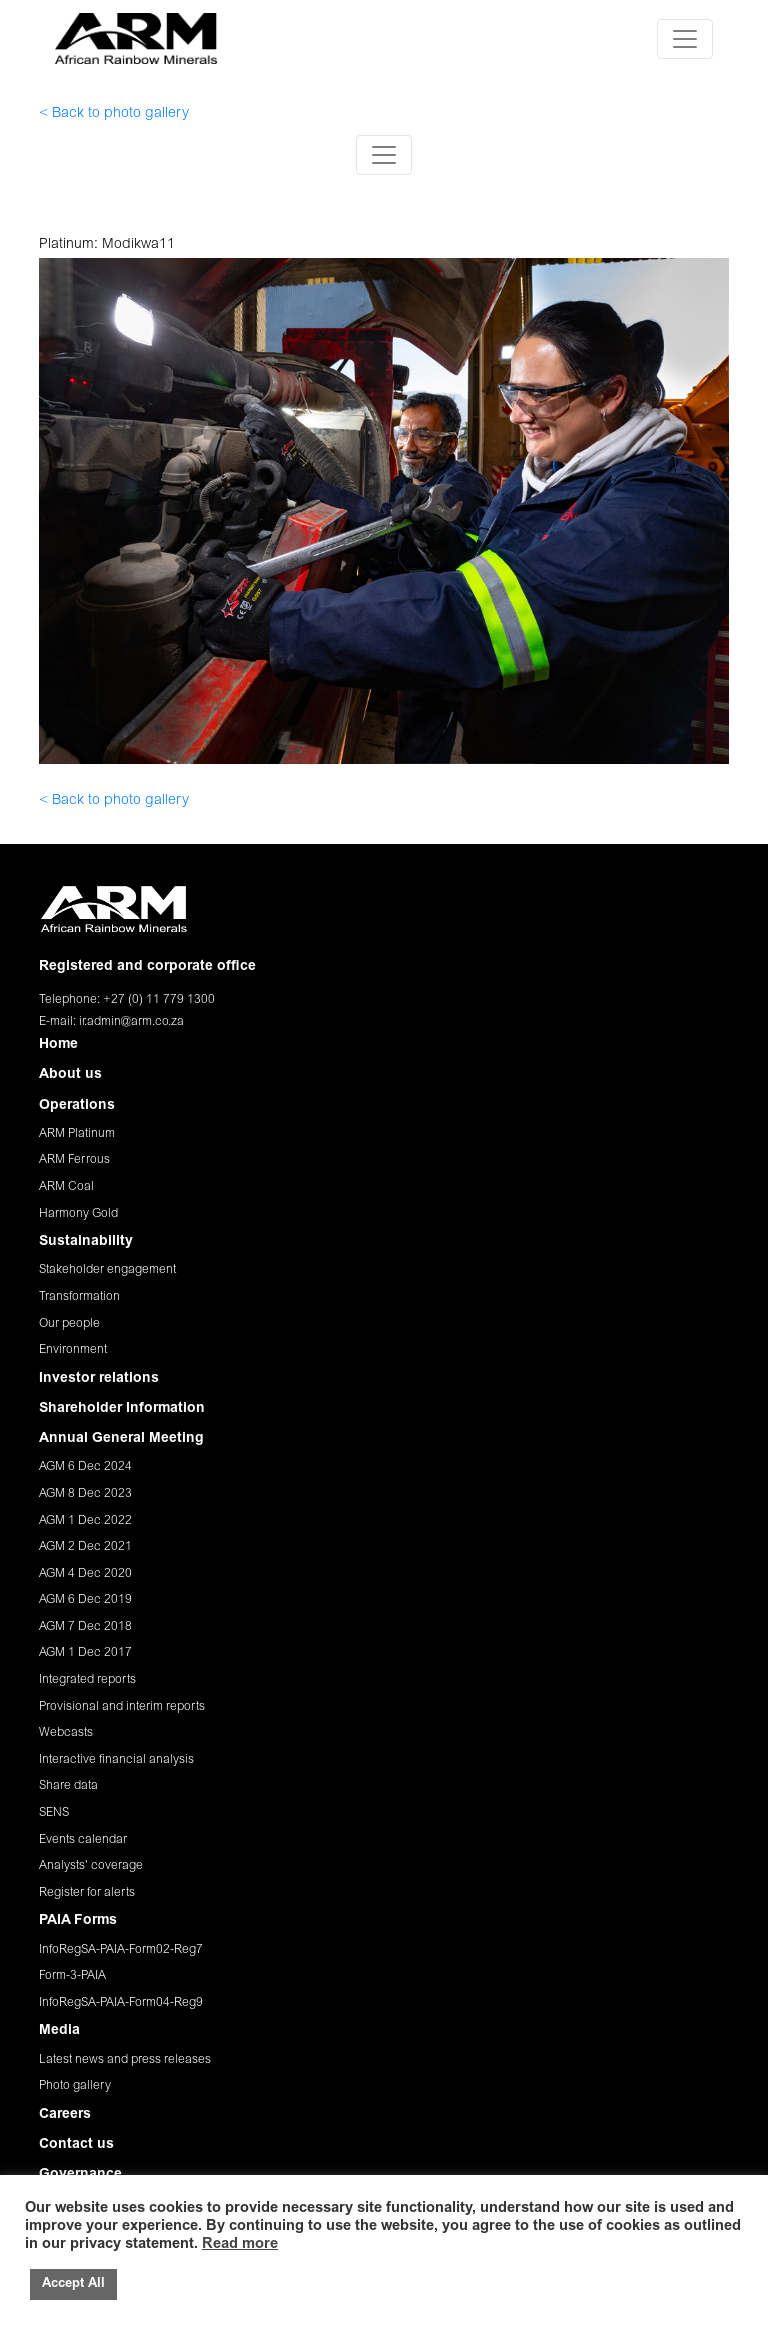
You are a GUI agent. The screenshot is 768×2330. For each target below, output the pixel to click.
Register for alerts (87, 1893)
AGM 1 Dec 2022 (85, 1521)
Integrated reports (87, 1680)
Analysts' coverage (91, 1866)
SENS (54, 1813)
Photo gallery (75, 2086)
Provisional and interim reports (122, 1707)
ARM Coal (66, 1187)
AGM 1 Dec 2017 (85, 1653)
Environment (73, 1350)
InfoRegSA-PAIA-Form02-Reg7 (121, 1950)
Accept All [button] (73, 2284)
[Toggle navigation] (685, 39)
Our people (69, 1324)
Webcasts (66, 1733)
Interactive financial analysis (116, 1760)
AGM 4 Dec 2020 (85, 1574)
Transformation (79, 1297)
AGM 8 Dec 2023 (85, 1494)
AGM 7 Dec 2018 (85, 1627)
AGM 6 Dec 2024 (85, 1467)
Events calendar (83, 1840)
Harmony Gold (78, 1214)
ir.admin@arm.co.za (131, 1022)
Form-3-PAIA (72, 1976)
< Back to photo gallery (114, 114)
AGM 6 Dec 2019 (85, 1600)
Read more (240, 2244)
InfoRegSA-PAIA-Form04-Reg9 (121, 2003)
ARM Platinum (77, 1134)
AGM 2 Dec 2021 (85, 1547)
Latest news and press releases (125, 2060)
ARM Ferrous (74, 1160)
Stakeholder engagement (107, 1270)
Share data (68, 1786)
